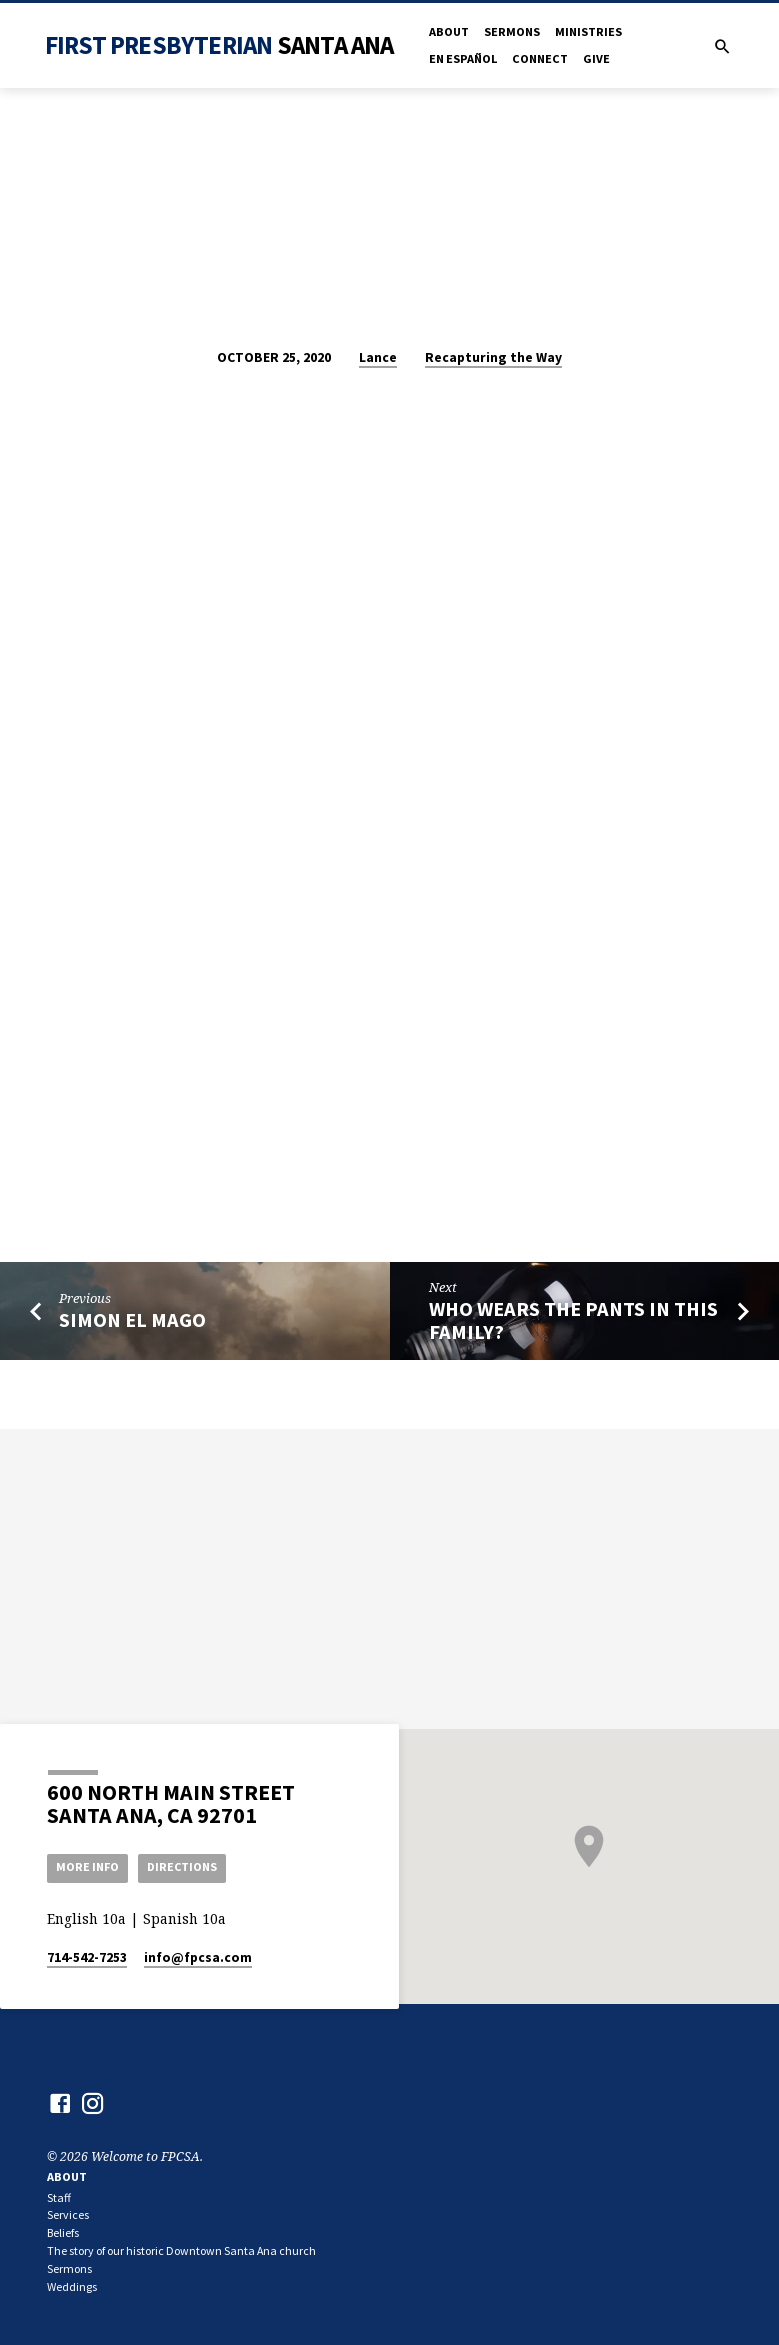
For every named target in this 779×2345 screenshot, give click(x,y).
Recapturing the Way (493, 357)
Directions (187, 1866)
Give (596, 58)
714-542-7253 (87, 1957)
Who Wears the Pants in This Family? (573, 1320)
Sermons (512, 31)
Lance (378, 357)
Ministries (588, 31)
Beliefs (63, 2232)
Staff (59, 2197)
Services (68, 2214)
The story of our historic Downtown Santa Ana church (181, 2250)
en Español (463, 58)
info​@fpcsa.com (198, 1957)
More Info (89, 1866)
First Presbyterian (219, 45)
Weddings (72, 2286)
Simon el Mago (132, 1320)
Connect (540, 58)
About (449, 31)
